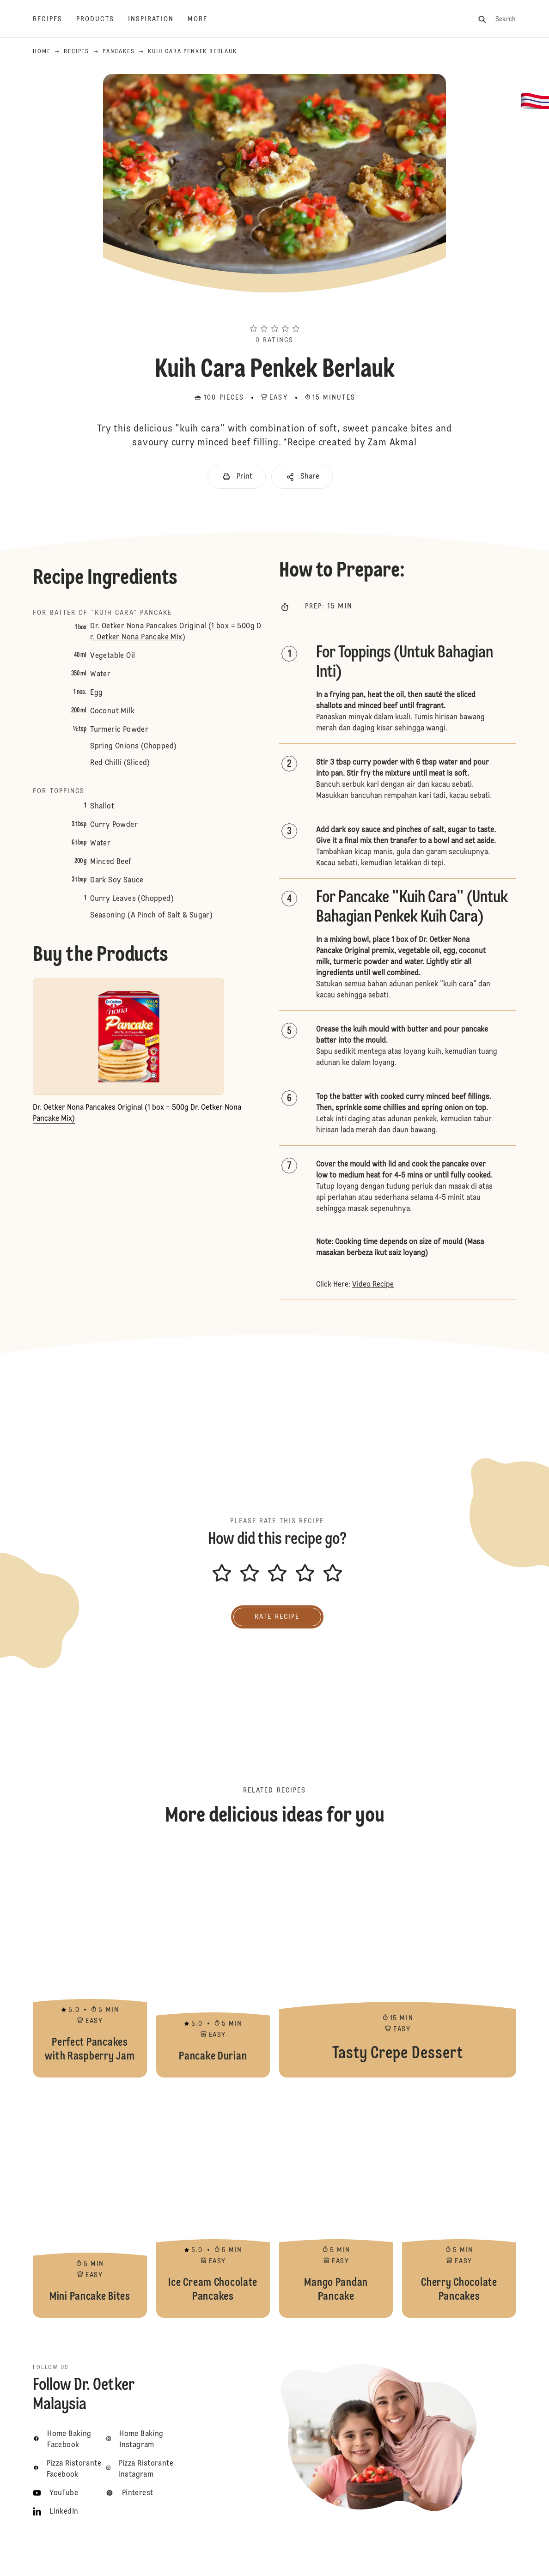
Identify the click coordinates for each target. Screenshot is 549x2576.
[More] (204, 19)
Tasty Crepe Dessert (397, 1962)
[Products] (102, 19)
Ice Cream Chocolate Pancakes (213, 2202)
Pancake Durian (213, 1962)
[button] (274, 312)
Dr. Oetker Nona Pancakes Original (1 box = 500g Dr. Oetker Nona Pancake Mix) (176, 632)
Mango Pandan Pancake (336, 2202)
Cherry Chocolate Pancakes (459, 2202)
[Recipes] (54, 19)
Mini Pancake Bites (89, 2202)
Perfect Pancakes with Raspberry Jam (89, 1962)
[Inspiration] (158, 19)
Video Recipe (373, 1284)
